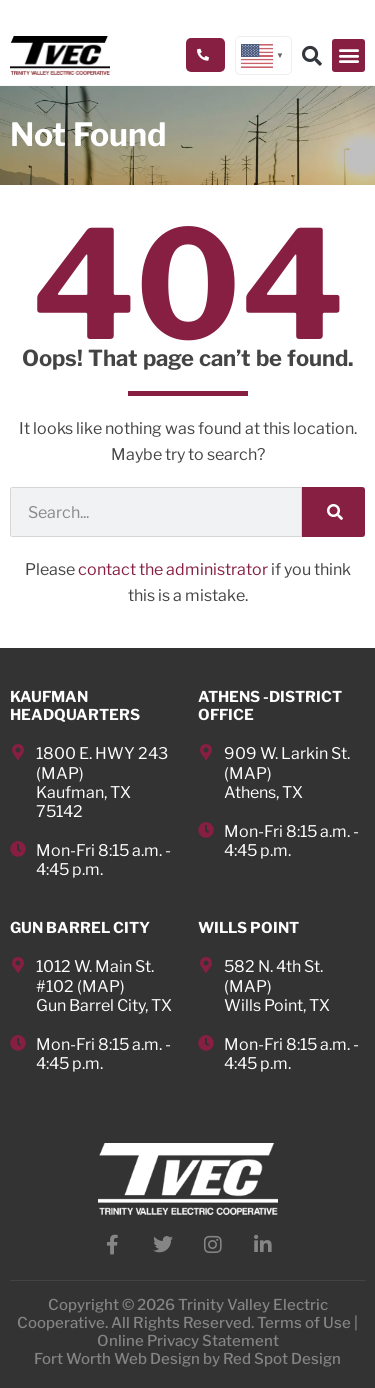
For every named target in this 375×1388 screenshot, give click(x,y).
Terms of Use (304, 1323)
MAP (60, 773)
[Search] (333, 512)
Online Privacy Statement (188, 1341)
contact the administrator (173, 569)
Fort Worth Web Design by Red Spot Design (187, 1359)
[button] (348, 55)
